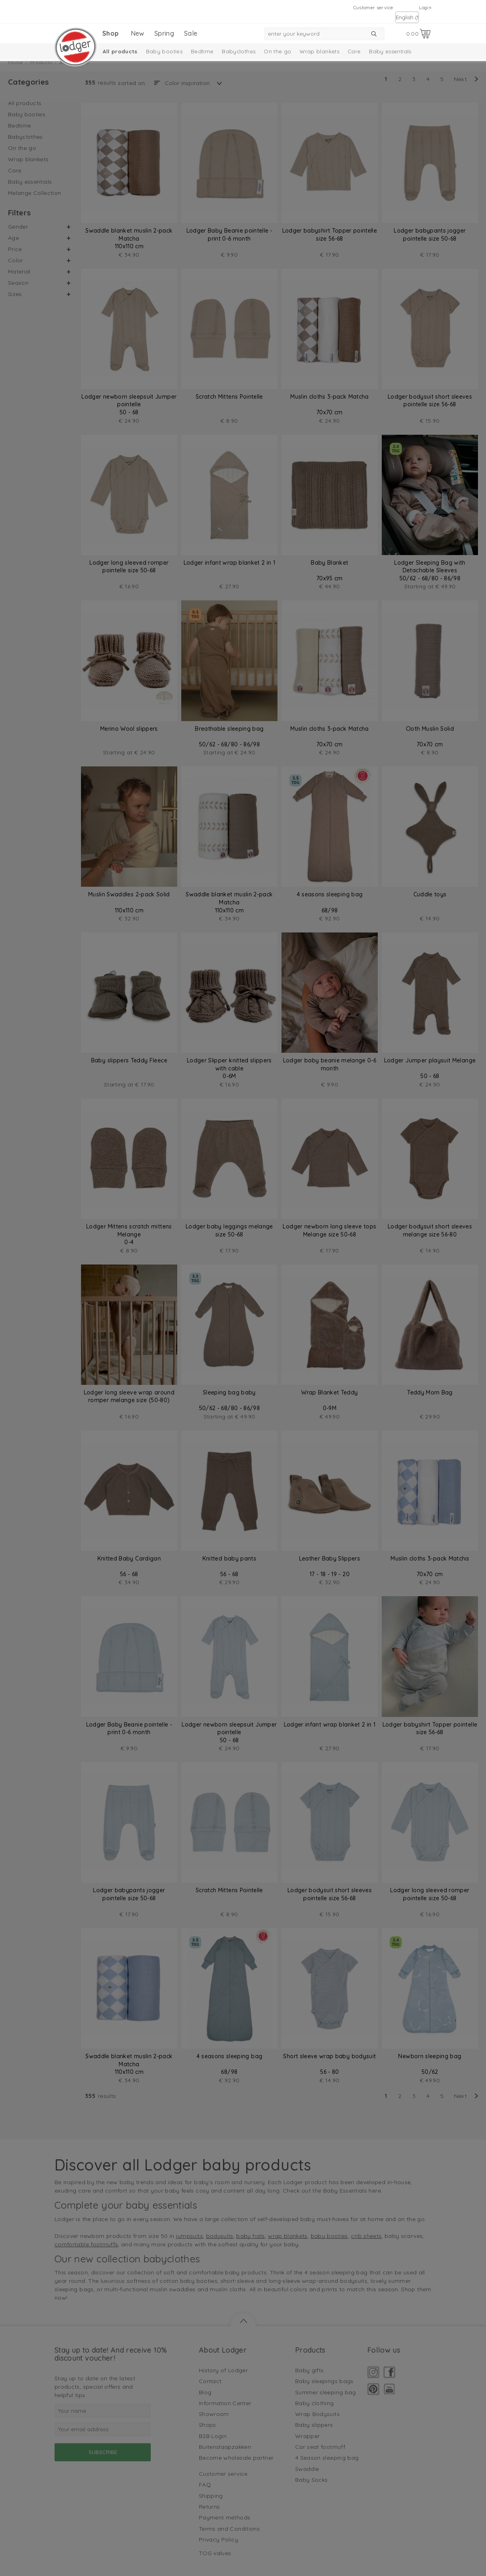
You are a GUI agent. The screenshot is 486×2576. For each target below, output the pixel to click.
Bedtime (202, 51)
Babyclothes (238, 51)
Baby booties (164, 51)
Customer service (373, 7)
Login (425, 7)
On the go (277, 51)
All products (120, 51)
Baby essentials (390, 51)
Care (354, 51)
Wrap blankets (319, 51)
